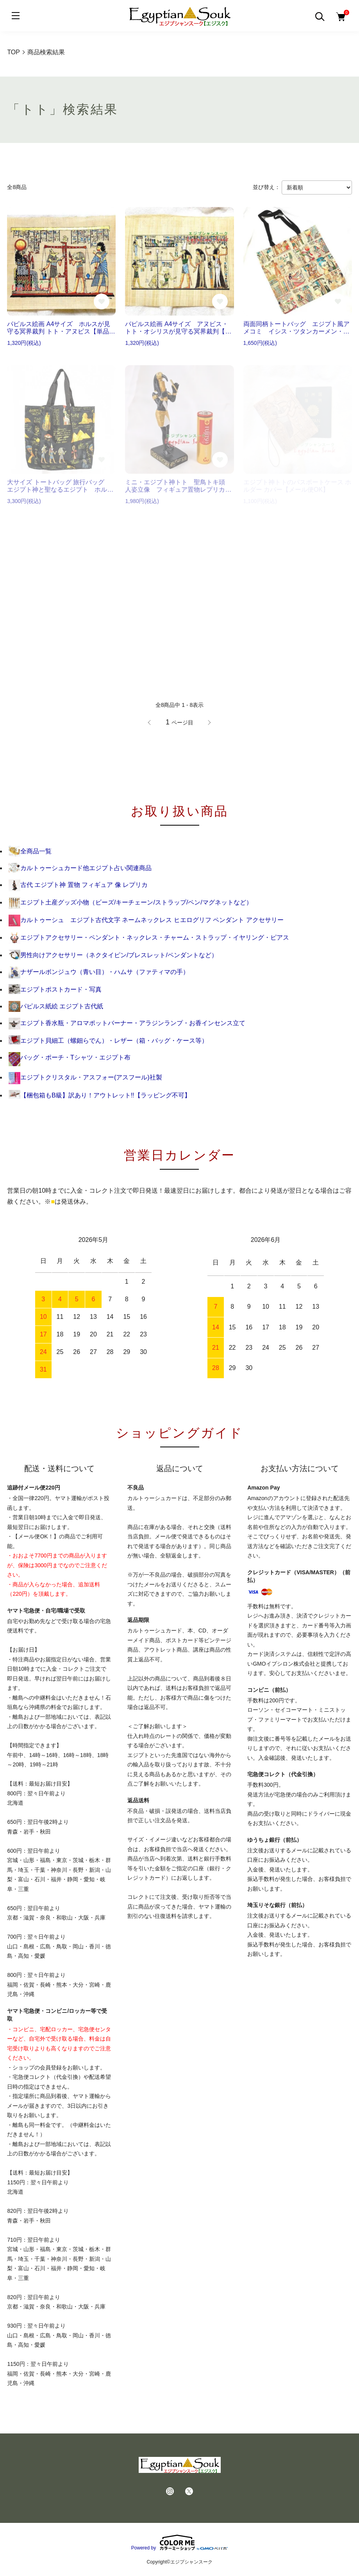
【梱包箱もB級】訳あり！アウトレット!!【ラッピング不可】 (100, 1095)
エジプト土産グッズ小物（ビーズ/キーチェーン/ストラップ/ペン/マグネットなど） (130, 902)
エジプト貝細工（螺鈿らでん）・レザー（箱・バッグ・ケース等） (108, 1040)
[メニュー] (15, 15)
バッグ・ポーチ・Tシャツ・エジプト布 (69, 1057)
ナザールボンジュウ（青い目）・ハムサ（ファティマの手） (99, 972)
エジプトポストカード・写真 (55, 989)
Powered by (179, 2542)
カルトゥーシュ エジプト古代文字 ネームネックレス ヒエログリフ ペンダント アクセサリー (146, 920)
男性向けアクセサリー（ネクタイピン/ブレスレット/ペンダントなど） (113, 955)
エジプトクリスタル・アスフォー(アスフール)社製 (85, 1077)
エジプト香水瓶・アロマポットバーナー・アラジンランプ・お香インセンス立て (127, 1023)
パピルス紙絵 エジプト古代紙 (56, 1006)
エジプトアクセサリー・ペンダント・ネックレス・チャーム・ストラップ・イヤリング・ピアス (149, 937)
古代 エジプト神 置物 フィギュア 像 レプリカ (78, 884)
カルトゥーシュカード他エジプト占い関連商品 (80, 868)
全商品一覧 (30, 851)
